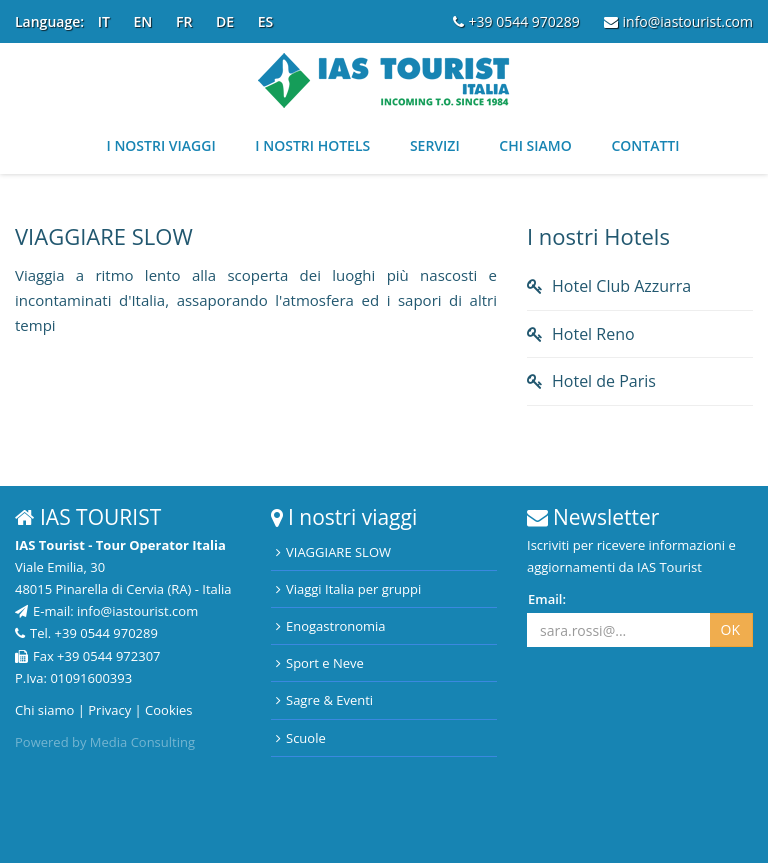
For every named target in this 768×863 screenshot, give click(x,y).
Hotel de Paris (604, 381)
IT (104, 21)
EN (143, 21)
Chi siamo (535, 145)
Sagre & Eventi (324, 700)
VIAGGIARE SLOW (333, 552)
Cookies (168, 710)
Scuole (301, 738)
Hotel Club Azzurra (621, 286)
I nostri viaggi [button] (160, 145)
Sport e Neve (320, 663)
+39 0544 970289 (516, 21)
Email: (547, 599)
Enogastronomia (331, 626)
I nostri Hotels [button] (312, 145)
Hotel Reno (593, 334)
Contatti (645, 145)
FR (184, 21)
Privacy (109, 710)
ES (266, 21)
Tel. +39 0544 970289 (86, 633)
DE (225, 21)
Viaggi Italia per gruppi (348, 589)
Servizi (435, 145)
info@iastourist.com (678, 21)
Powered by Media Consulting (105, 742)
